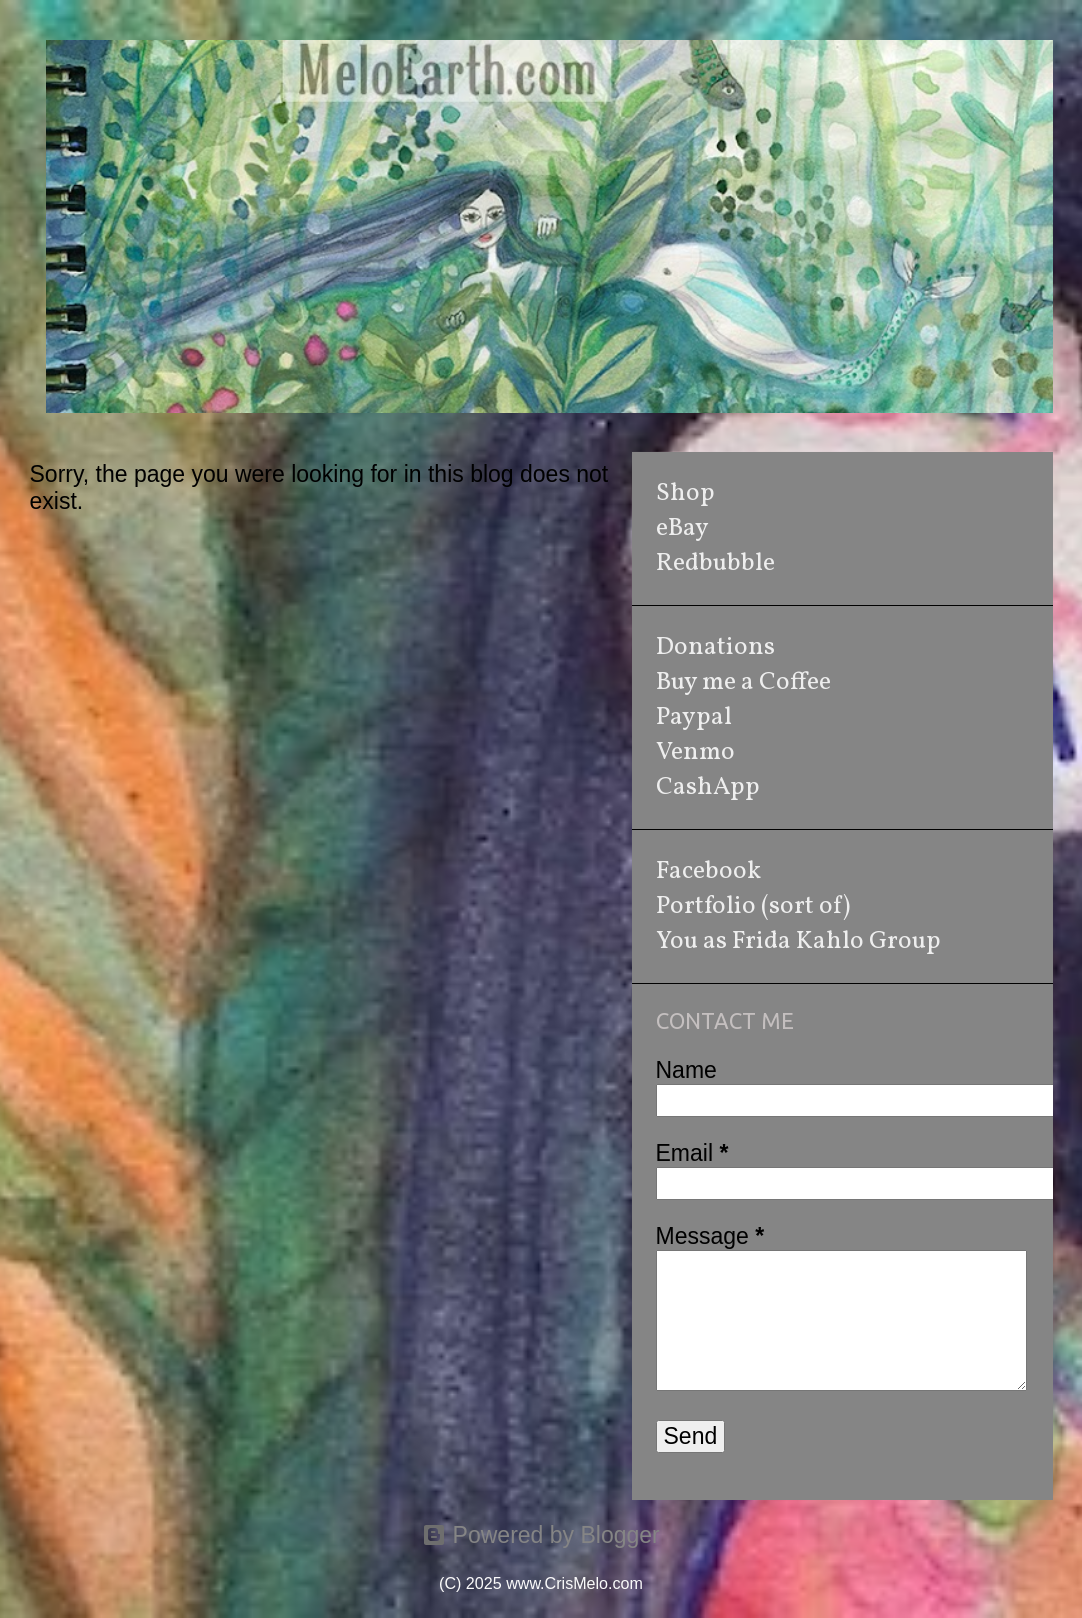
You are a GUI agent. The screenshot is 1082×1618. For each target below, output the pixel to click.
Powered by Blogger (541, 1535)
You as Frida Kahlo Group (798, 941)
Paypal (694, 717)
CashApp (708, 787)
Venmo (695, 752)
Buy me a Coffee (743, 682)
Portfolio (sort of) (753, 906)
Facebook (708, 871)
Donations (715, 647)
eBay (682, 528)
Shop (685, 493)
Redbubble (715, 563)
